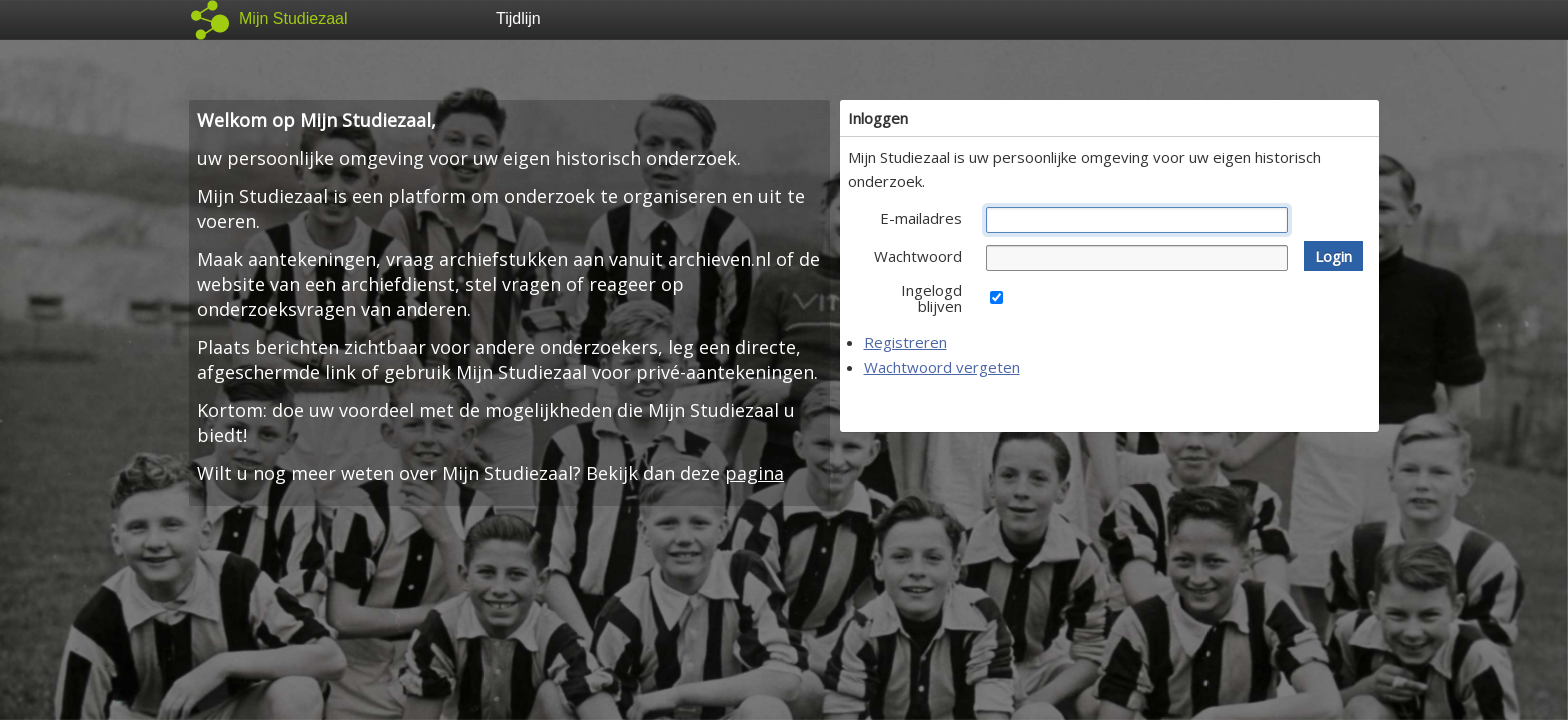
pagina (754, 473)
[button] (1333, 256)
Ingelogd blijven (931, 298)
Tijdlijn (518, 18)
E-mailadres (921, 218)
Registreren (905, 342)
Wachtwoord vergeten (942, 367)
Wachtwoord (918, 256)
